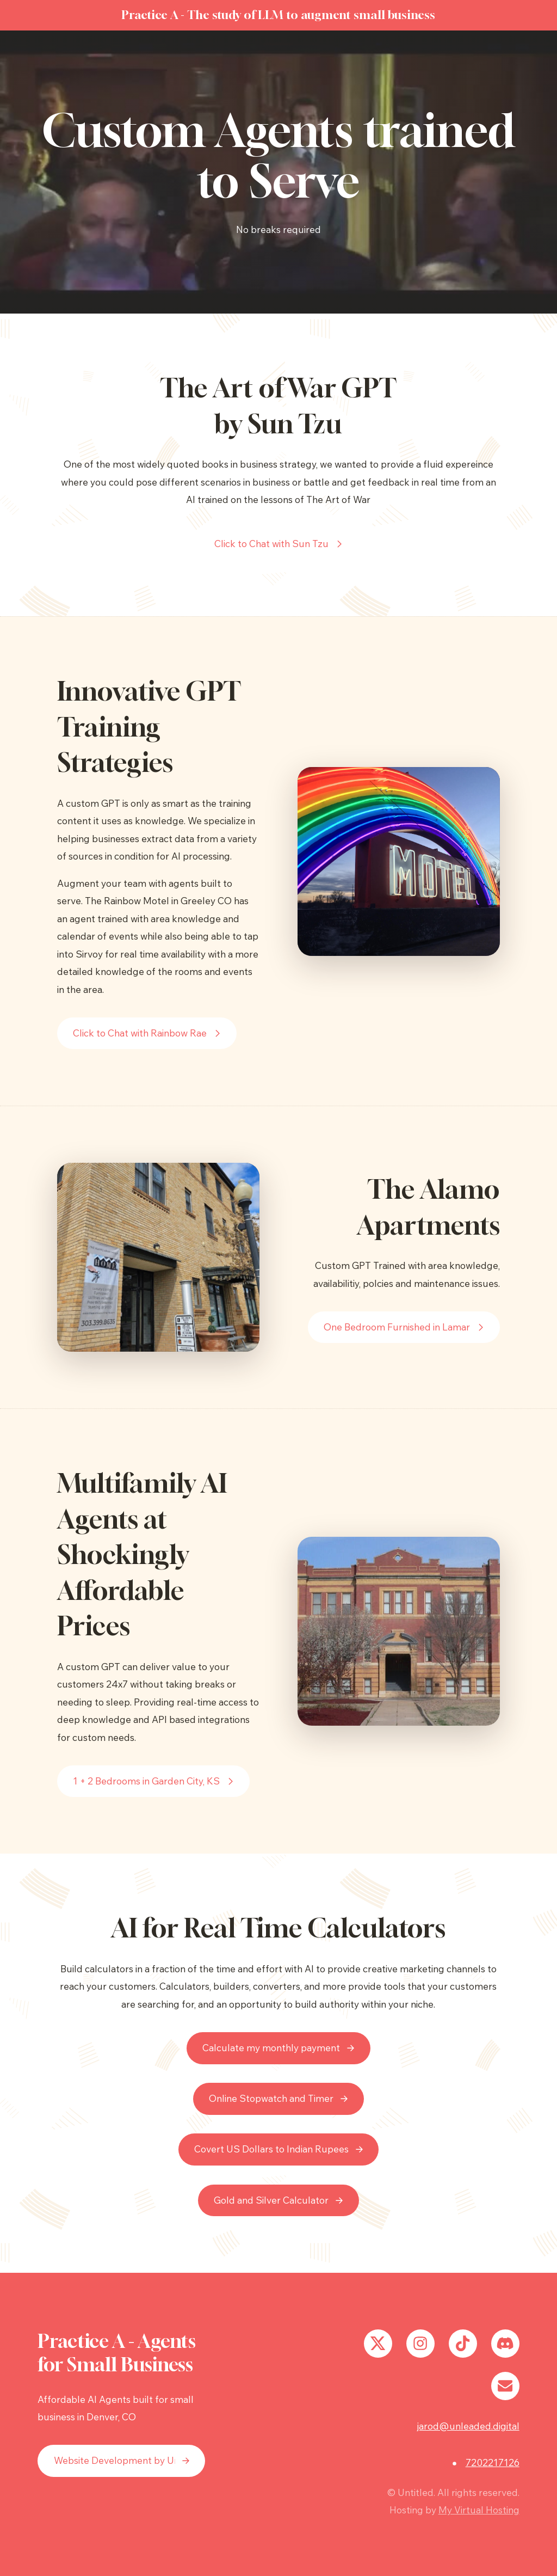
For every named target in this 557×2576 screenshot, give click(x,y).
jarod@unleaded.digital (468, 2426)
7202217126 (492, 2462)
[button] (279, 544)
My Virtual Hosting (478, 2510)
